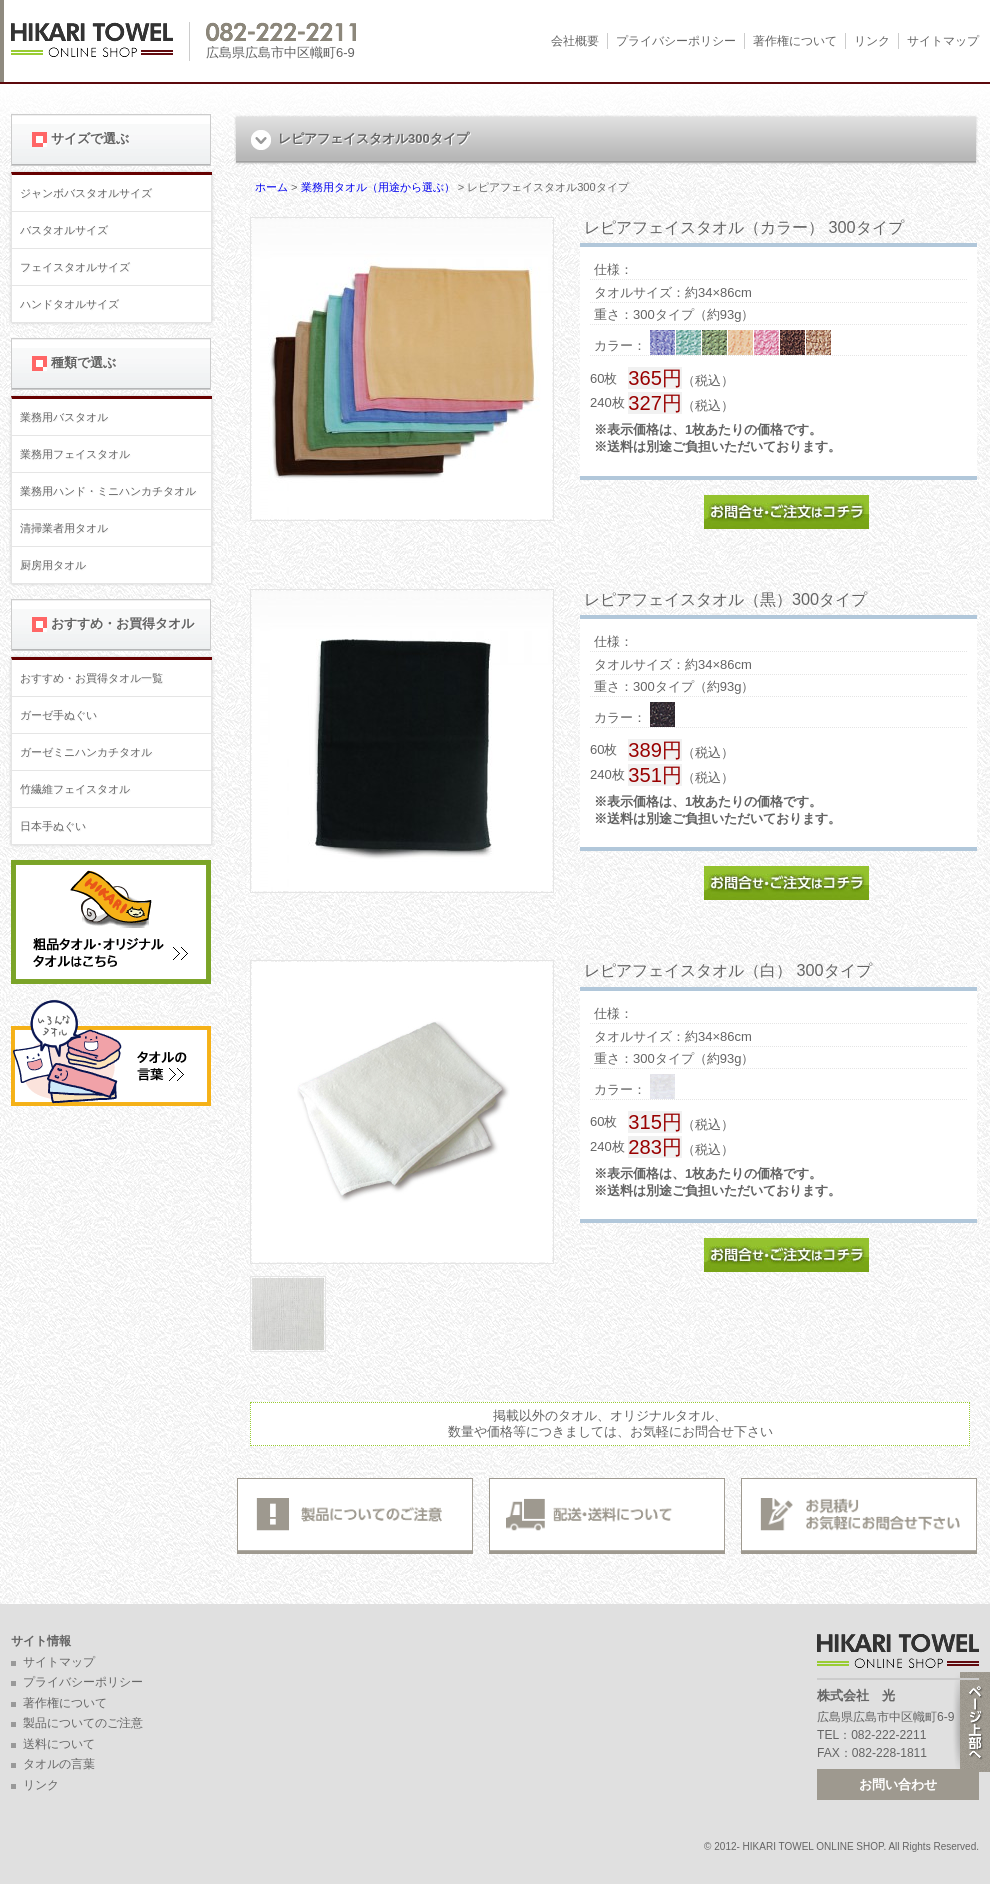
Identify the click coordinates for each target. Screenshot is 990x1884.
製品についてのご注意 (83, 1723)
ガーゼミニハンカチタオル (86, 752)
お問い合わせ (898, 1784)
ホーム (271, 187)
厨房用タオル (53, 565)
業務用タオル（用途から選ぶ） (378, 187)
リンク (872, 41)
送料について (59, 1744)
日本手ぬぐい (53, 826)
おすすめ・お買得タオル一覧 (91, 678)
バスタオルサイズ (64, 230)
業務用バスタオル (64, 417)
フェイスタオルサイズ (75, 267)
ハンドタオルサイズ (69, 304)
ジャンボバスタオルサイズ (86, 193)
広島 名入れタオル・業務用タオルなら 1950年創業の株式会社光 (100, 41)
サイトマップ (943, 41)
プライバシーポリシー (676, 41)
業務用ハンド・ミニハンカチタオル (108, 491)
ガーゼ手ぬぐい (58, 715)
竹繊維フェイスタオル (75, 789)
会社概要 (575, 41)
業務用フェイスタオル (75, 454)
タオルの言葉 (59, 1764)
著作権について (795, 41)
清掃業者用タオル (64, 528)
